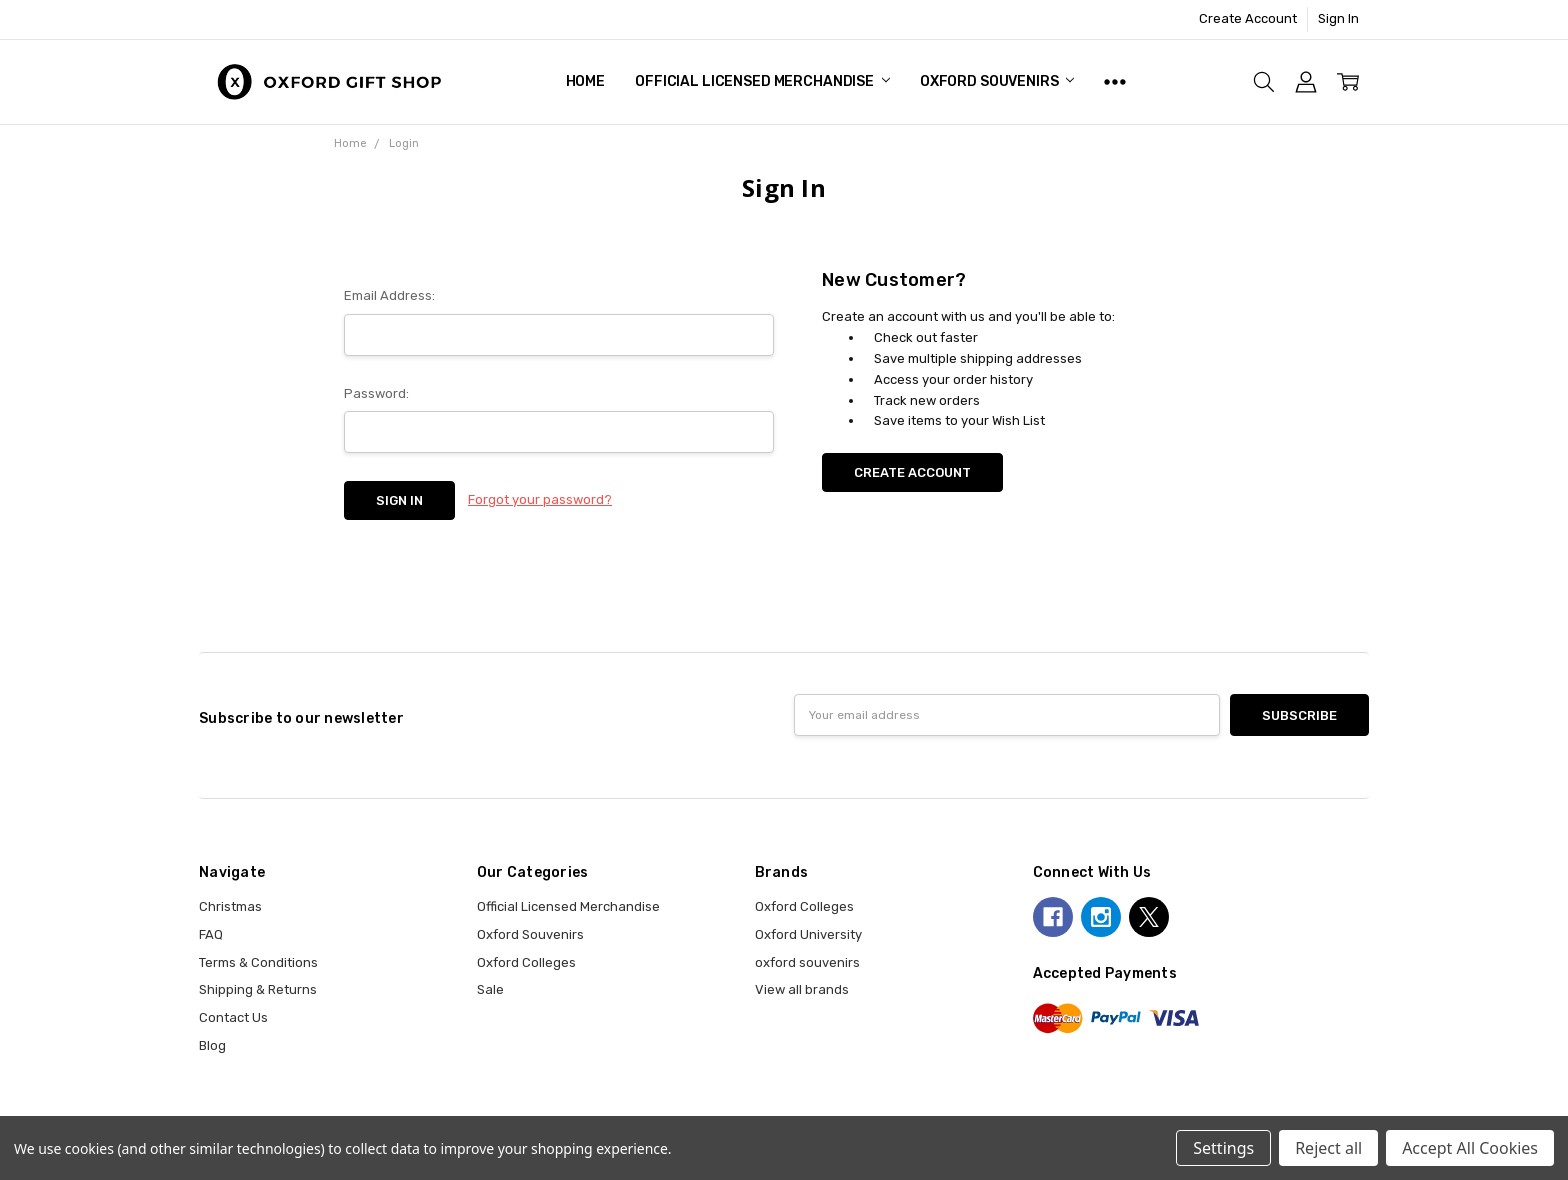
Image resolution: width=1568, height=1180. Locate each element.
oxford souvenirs (807, 962)
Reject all (1328, 1148)
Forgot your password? (540, 499)
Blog (212, 1045)
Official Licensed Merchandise (762, 81)
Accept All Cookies (1470, 1148)
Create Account (1248, 18)
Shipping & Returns (258, 989)
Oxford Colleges (526, 962)
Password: (376, 393)
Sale (490, 989)
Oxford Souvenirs (997, 81)
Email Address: (389, 295)
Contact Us (233, 1017)
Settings (1223, 1148)
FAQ (211, 934)
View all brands (802, 989)
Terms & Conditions (258, 962)
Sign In (1338, 18)
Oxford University (808, 934)
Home (585, 81)
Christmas (230, 906)
